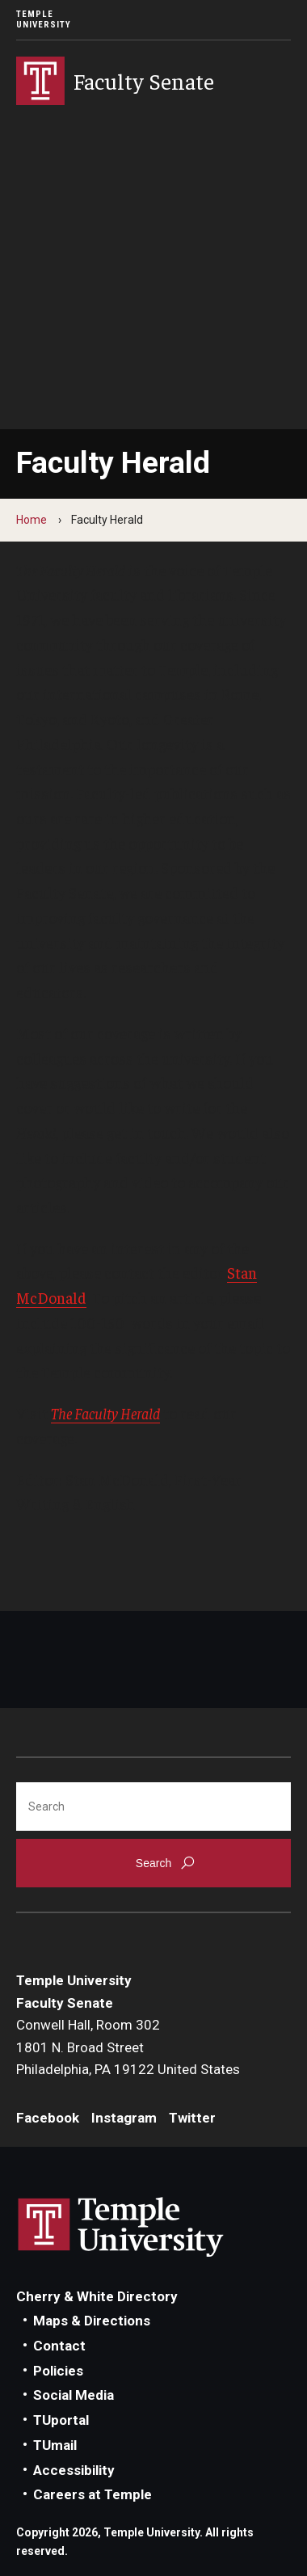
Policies (58, 2371)
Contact (59, 2346)
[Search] (153, 1806)
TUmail (55, 2445)
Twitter (192, 2118)
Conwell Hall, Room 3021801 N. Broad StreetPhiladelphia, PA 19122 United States (128, 2047)
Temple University (43, 19)
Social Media (73, 2395)
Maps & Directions (91, 2320)
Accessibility (74, 2470)
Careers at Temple (92, 2494)
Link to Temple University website (121, 2227)
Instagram (124, 2118)
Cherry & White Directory (97, 2296)
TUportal (61, 2420)
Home (31, 519)
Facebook (47, 2118)
